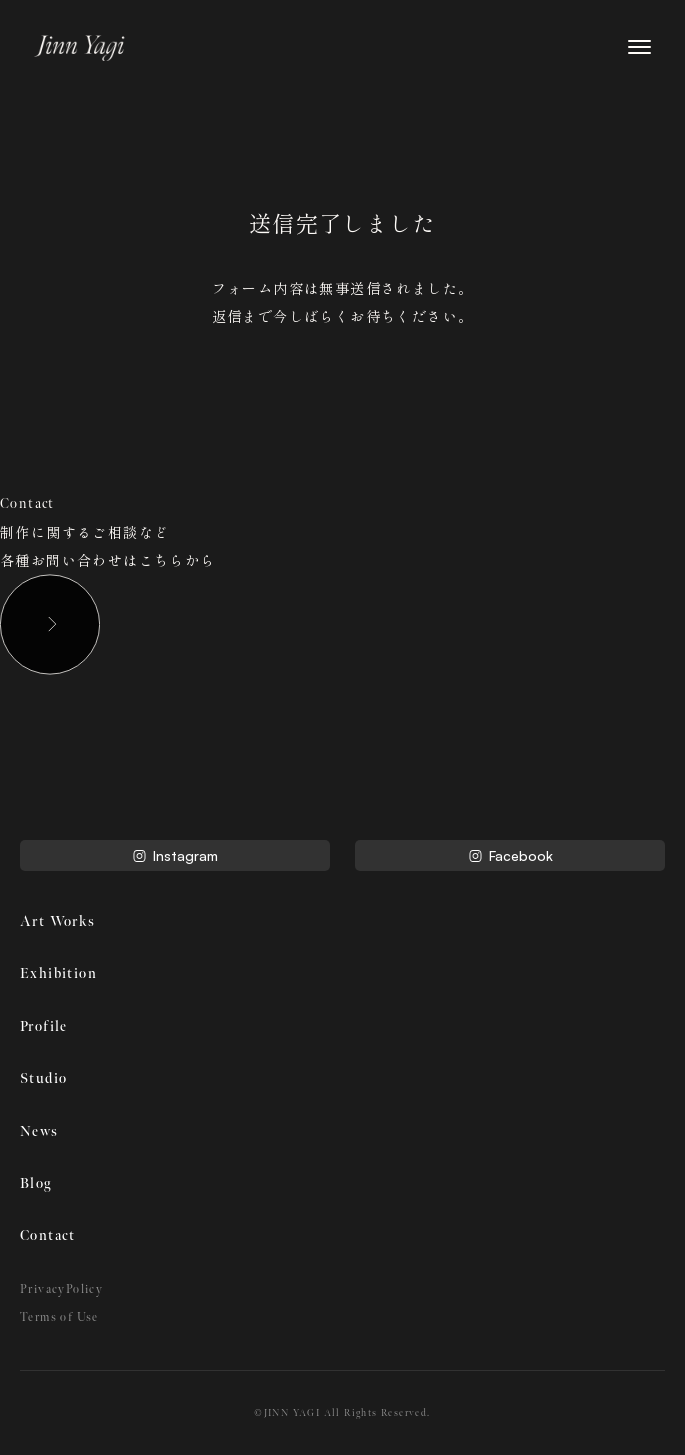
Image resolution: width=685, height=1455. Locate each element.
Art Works (58, 921)
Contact (48, 1235)
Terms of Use (59, 1317)
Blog (36, 1183)
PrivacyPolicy (61, 1289)
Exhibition (58, 973)
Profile (44, 1026)
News (39, 1131)
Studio (43, 1078)
